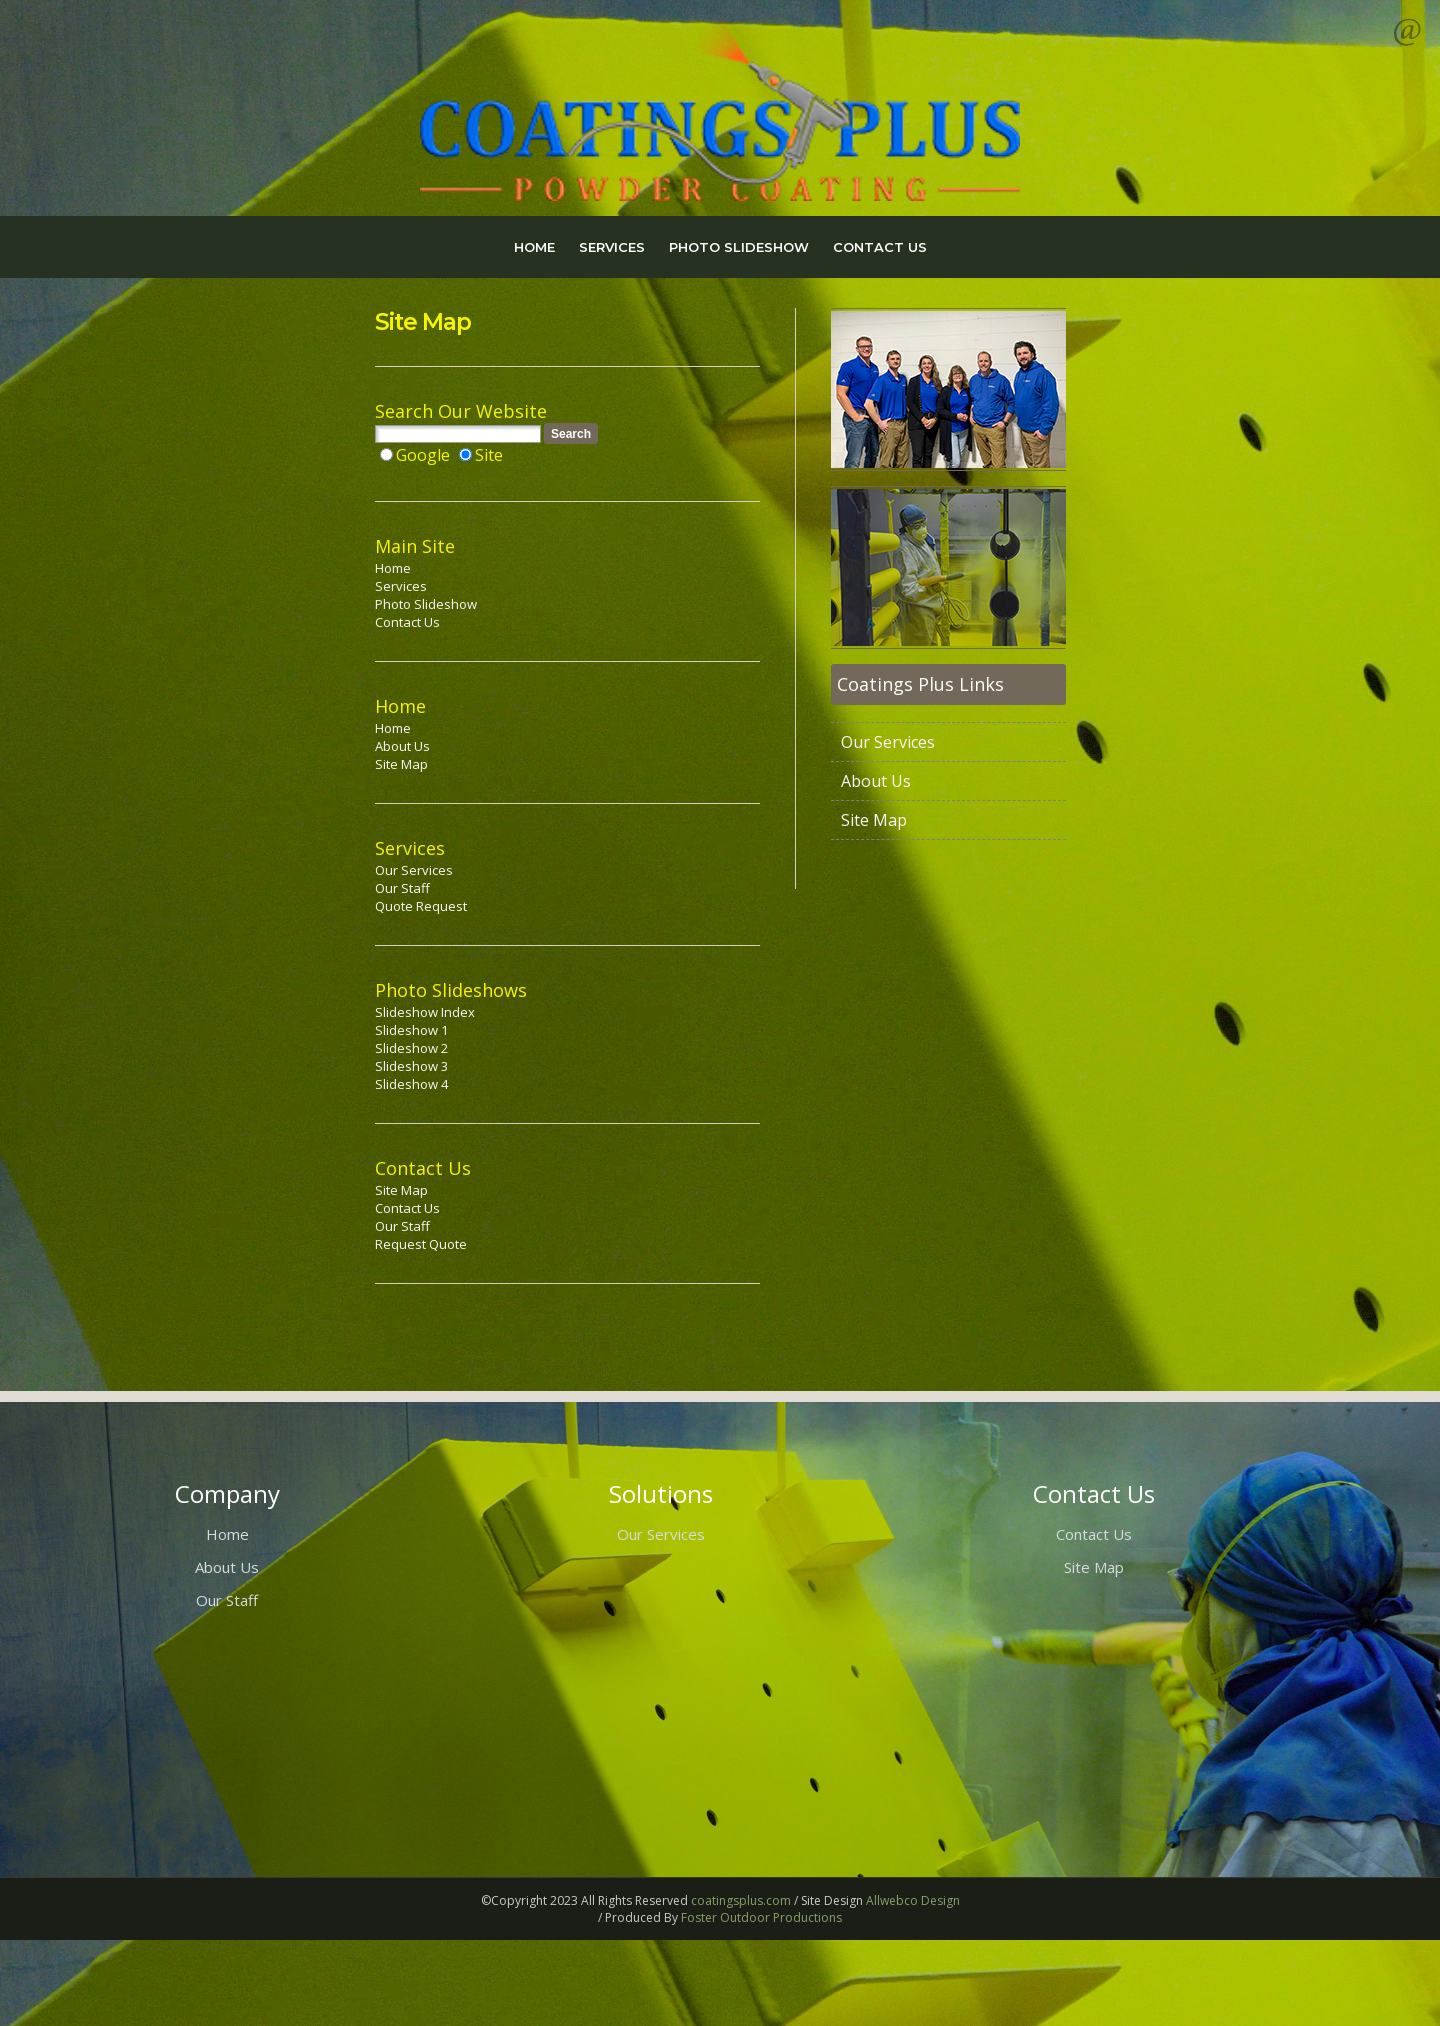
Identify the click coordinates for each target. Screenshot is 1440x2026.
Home (393, 568)
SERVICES (612, 247)
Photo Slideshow (426, 604)
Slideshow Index (425, 1012)
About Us (402, 746)
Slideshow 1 (411, 1030)
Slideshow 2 (411, 1048)
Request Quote (421, 1244)
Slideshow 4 (411, 1084)
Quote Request (421, 906)
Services (401, 586)
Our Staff (402, 888)
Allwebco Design (913, 1900)
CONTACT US (880, 247)
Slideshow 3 (411, 1066)
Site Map (401, 764)
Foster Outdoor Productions (761, 1917)
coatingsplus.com (741, 1900)
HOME (534, 247)
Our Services (414, 870)
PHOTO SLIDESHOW (739, 247)
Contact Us (407, 622)
